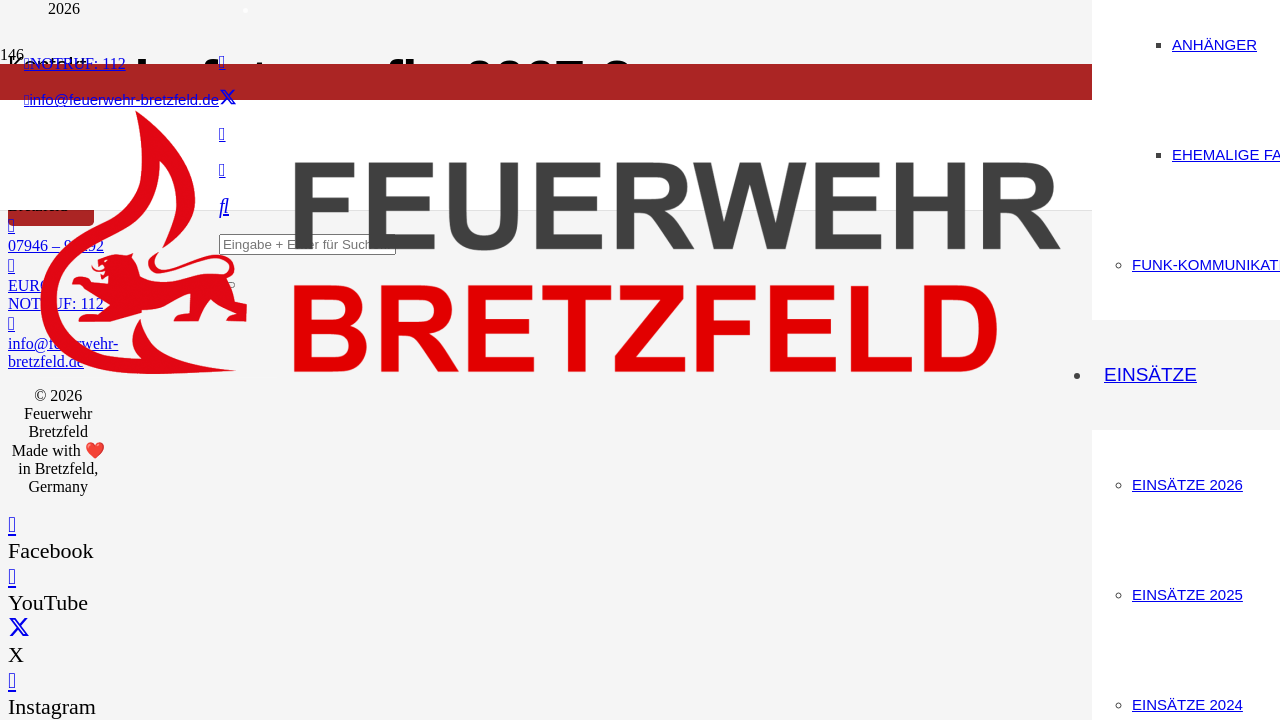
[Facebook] (222, 62)
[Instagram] (12, 680)
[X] (228, 98)
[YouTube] (12, 576)
